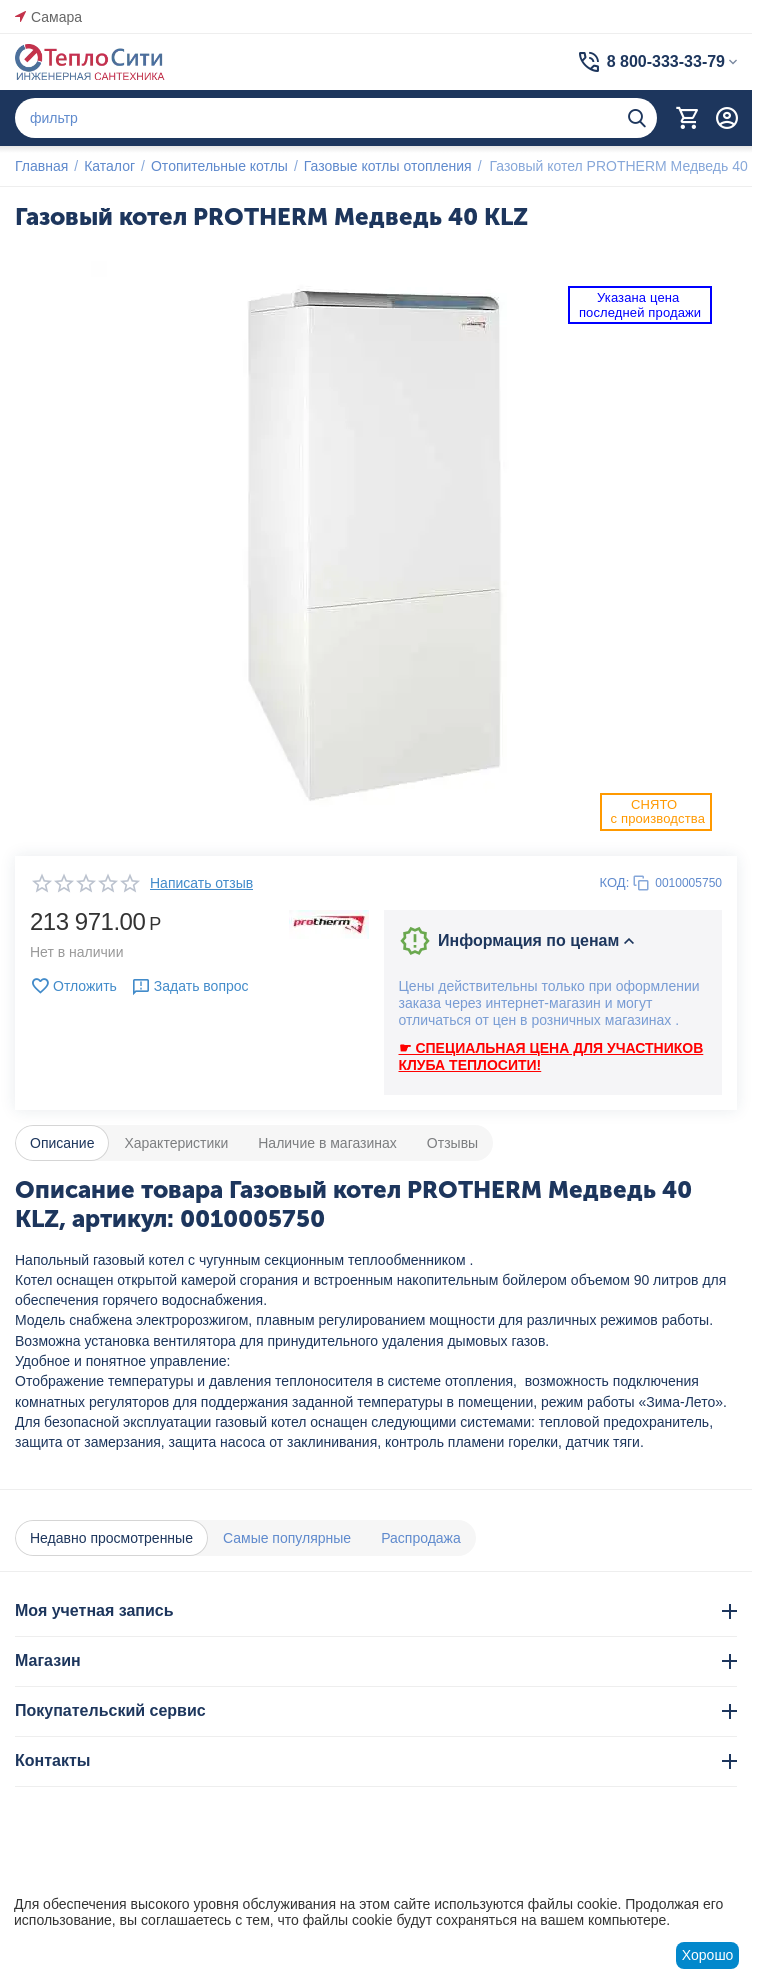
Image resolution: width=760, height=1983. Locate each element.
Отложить (73, 986)
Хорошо (708, 1955)
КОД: (615, 882)
